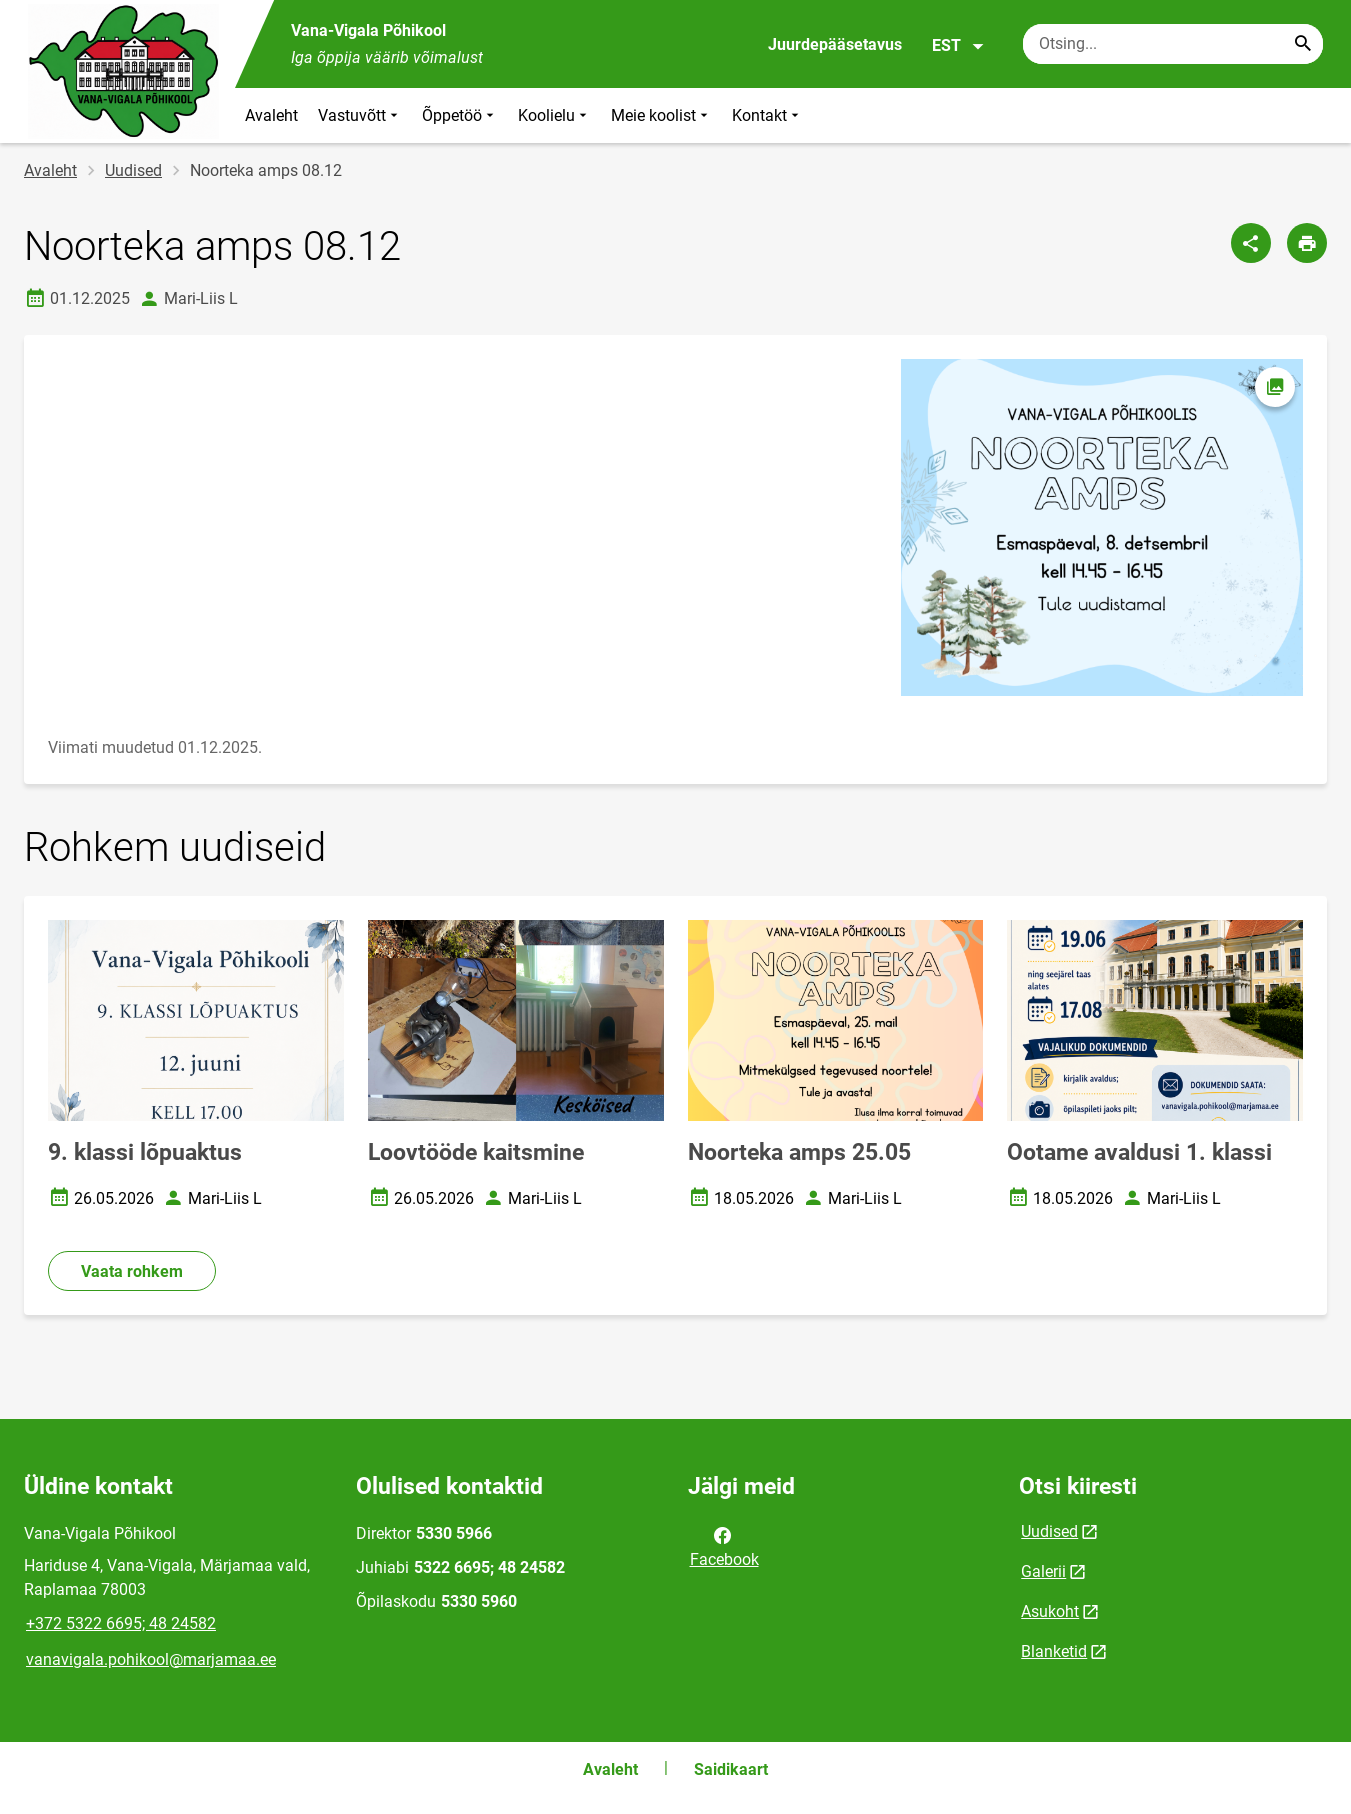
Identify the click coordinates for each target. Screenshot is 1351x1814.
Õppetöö (460, 115)
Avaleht (271, 115)
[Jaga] (1251, 243)
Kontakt (767, 115)
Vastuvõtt (360, 115)
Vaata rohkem (132, 1271)
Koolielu (554, 115)
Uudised (133, 170)
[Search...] (1303, 44)
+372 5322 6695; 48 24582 (121, 1623)
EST (958, 46)
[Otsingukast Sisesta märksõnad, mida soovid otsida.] (1173, 44)
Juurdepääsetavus (835, 44)
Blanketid (1054, 1651)
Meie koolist (661, 115)
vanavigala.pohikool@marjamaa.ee (151, 1659)
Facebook (724, 1546)
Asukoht (1050, 1611)
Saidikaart (731, 1769)
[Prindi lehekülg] (1307, 243)
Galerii (1043, 1571)
